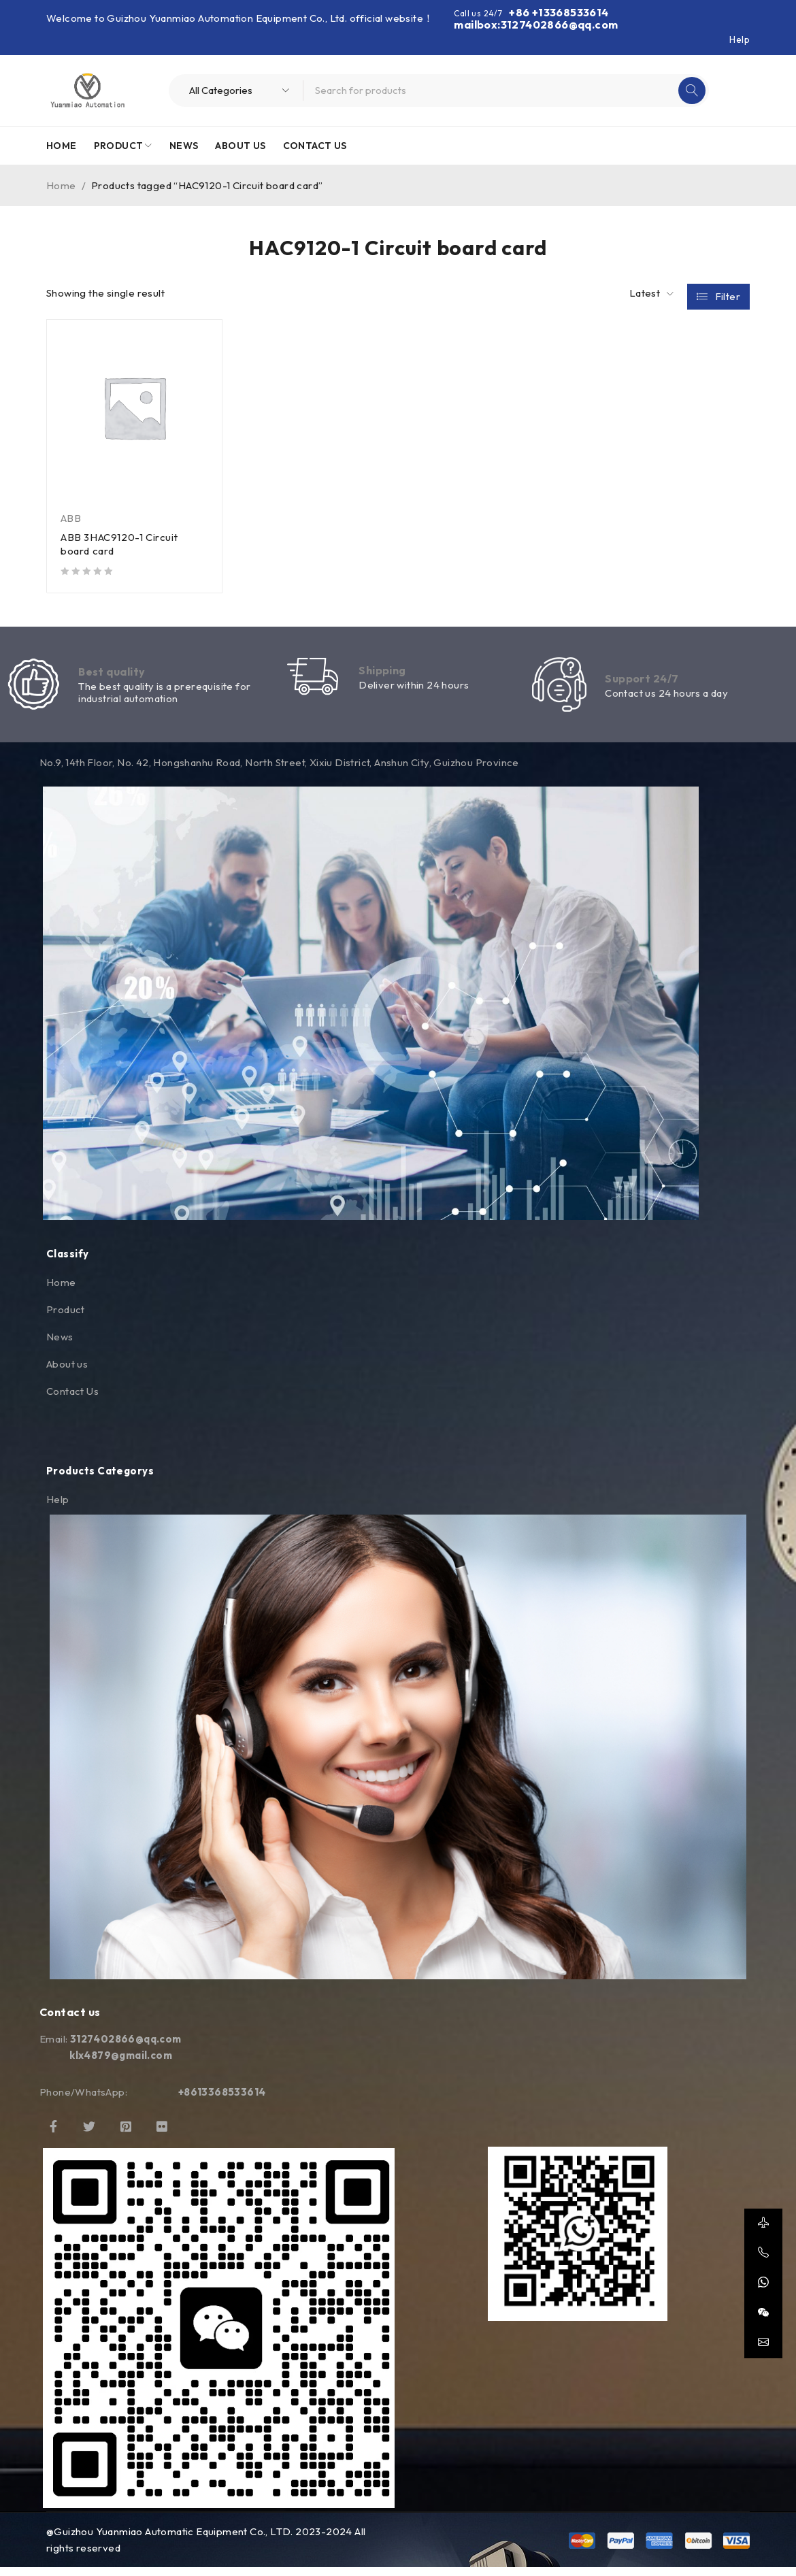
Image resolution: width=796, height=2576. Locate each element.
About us (67, 1372)
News (59, 1344)
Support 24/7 (641, 682)
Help (739, 39)
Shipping (382, 673)
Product (65, 1317)
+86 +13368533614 (558, 12)
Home (61, 185)
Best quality (111, 675)
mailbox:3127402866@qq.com (536, 24)
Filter (727, 293)
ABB (71, 518)
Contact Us (72, 1399)
